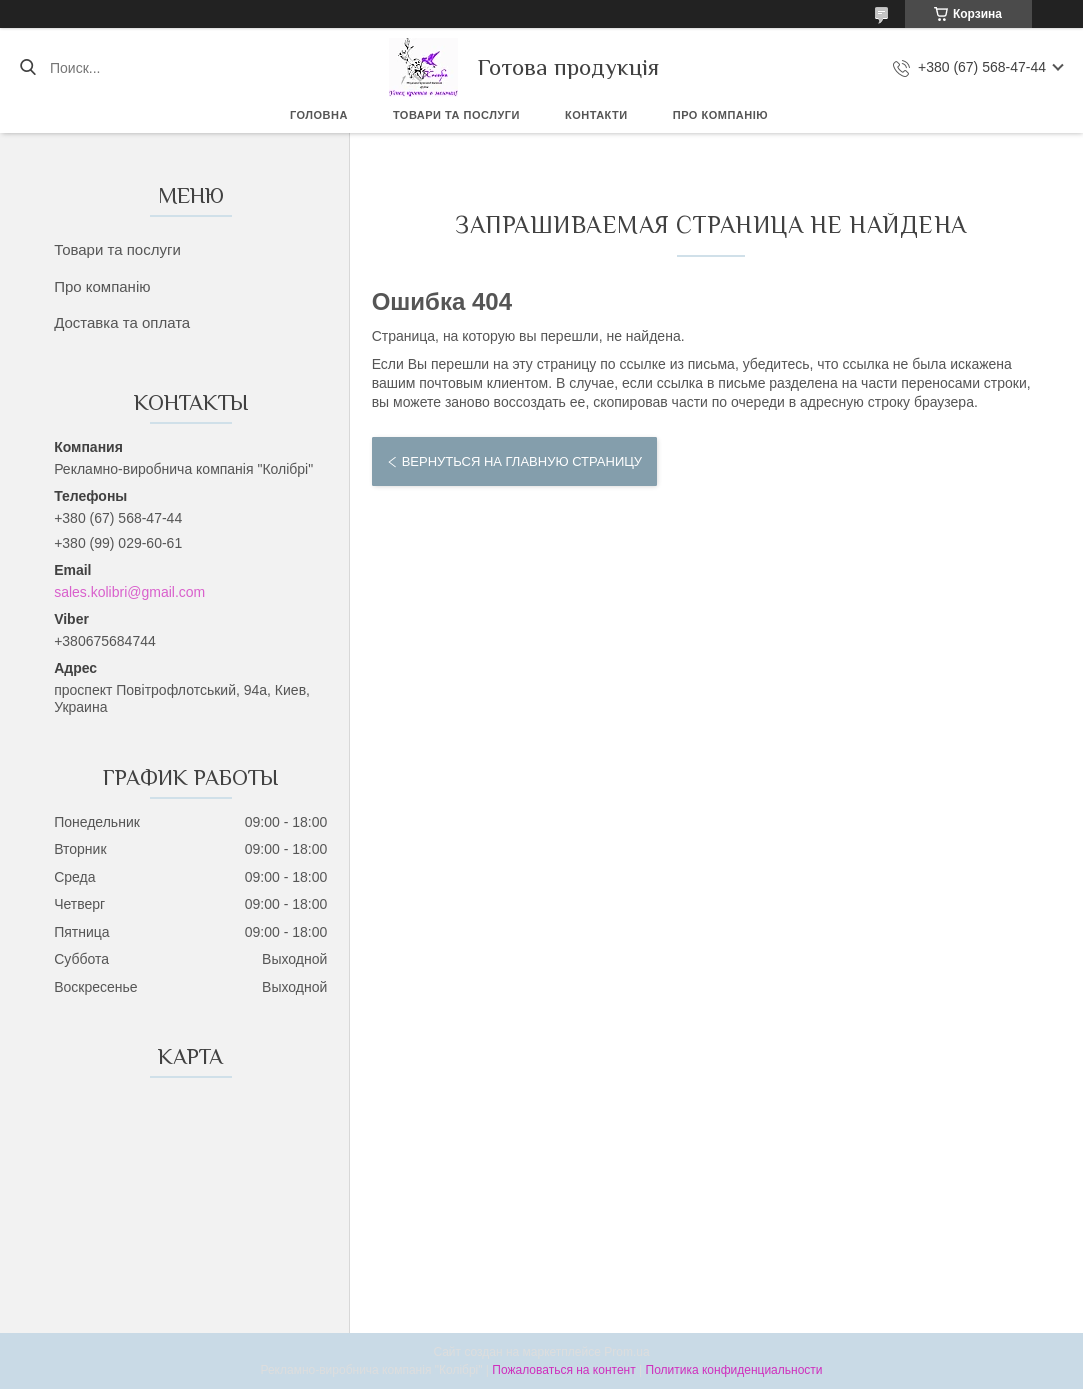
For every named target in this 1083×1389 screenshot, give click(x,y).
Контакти (596, 115)
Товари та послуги (456, 115)
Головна (319, 115)
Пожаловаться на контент (563, 1370)
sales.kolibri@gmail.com (129, 592)
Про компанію (720, 115)
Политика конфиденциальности (734, 1370)
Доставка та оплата (122, 322)
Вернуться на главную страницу (522, 461)
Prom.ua (626, 1352)
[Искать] (27, 68)
